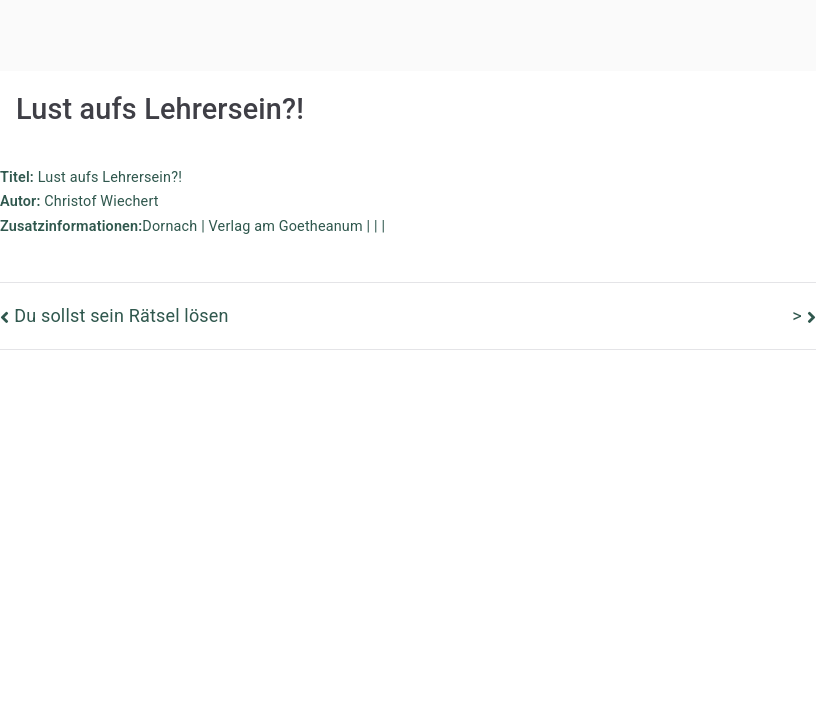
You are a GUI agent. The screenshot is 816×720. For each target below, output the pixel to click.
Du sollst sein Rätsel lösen (121, 315)
